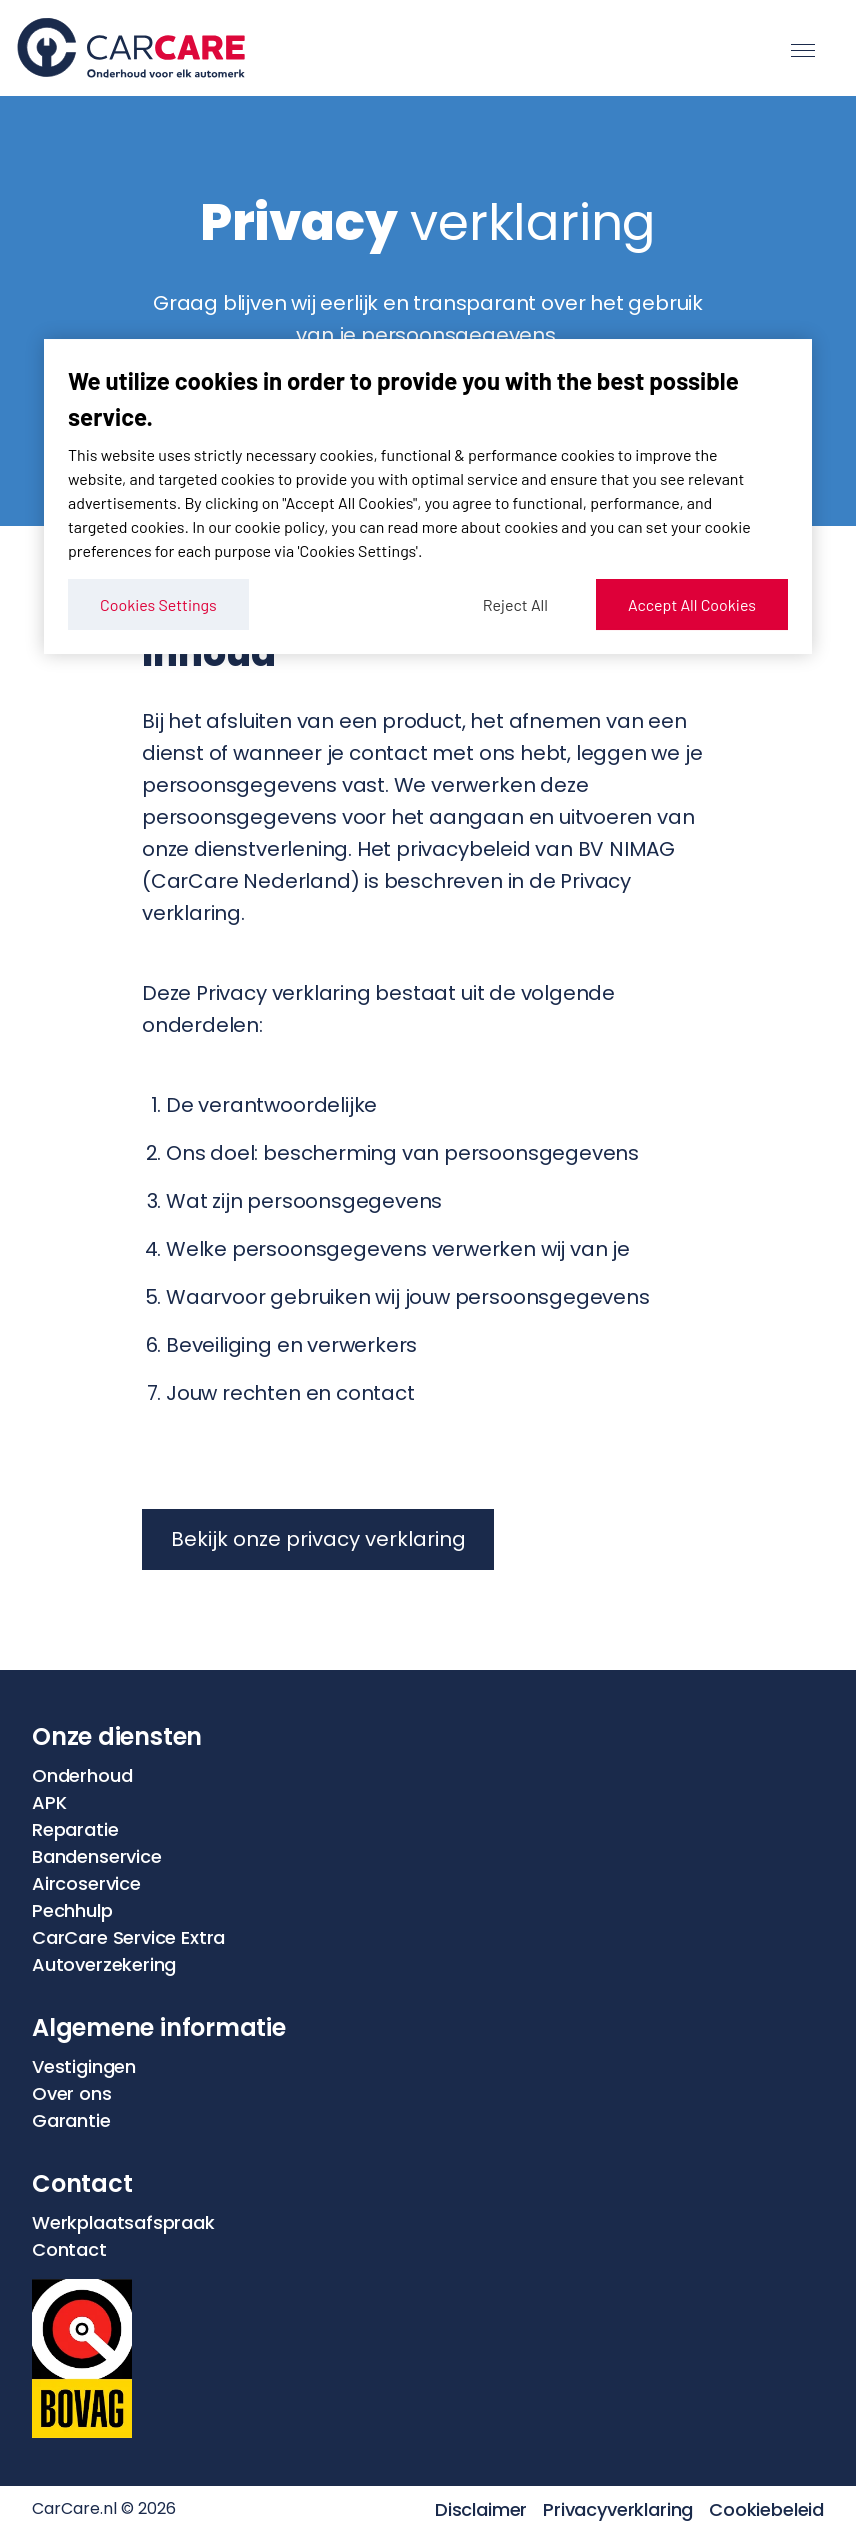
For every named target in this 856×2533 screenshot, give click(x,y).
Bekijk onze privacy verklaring (318, 1539)
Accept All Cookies (692, 604)
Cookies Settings (158, 604)
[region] (428, 496)
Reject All (515, 604)
